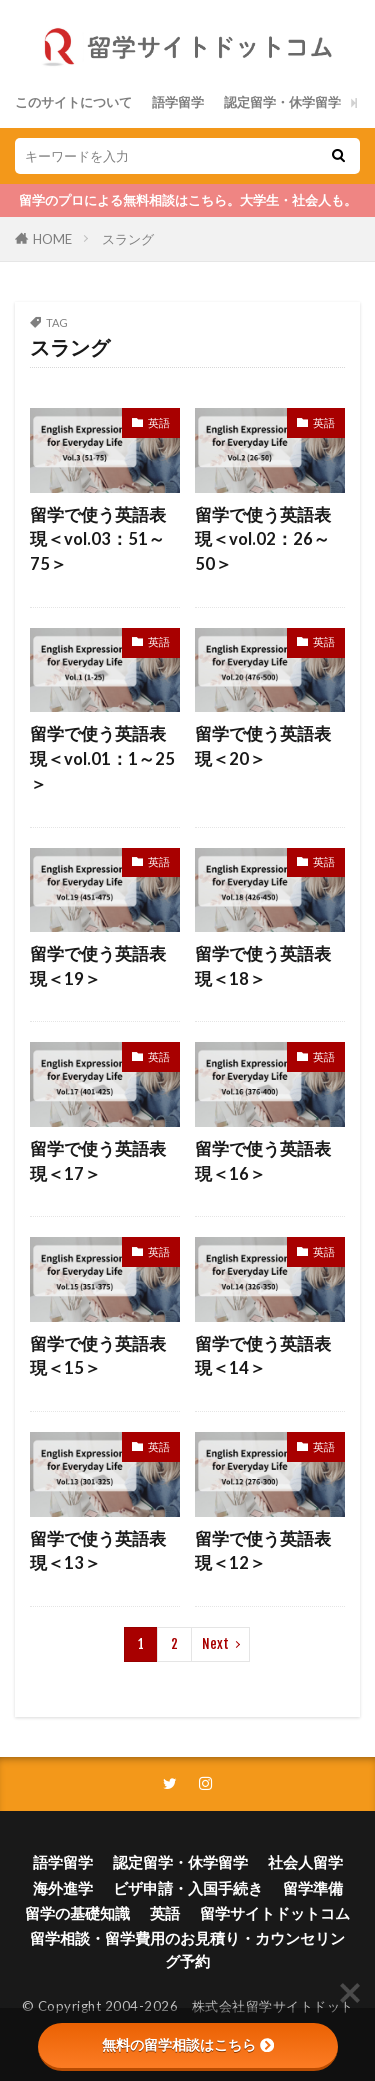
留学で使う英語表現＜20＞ (263, 746)
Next (215, 1644)
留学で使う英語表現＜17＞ (98, 1161)
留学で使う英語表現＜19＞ (98, 966)
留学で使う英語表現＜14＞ (263, 1356)
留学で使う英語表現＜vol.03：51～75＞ (98, 540)
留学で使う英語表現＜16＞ (263, 1161)
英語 (159, 422)
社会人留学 (305, 1862)
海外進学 (63, 1888)
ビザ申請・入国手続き (188, 1888)
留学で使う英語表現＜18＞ (263, 966)
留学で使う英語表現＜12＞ (263, 1551)
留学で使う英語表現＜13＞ (98, 1551)
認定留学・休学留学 (282, 102)
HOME (52, 239)
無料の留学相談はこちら (188, 2045)
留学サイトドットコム (275, 1913)
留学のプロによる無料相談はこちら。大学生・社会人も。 (188, 200)
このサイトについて (73, 102)
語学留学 (178, 102)
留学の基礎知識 (77, 1913)
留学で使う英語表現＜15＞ (98, 1356)
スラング (128, 239)
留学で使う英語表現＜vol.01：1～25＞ (102, 759)
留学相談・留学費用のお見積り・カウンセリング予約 (187, 1949)
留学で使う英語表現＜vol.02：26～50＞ (263, 540)
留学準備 (313, 1888)
